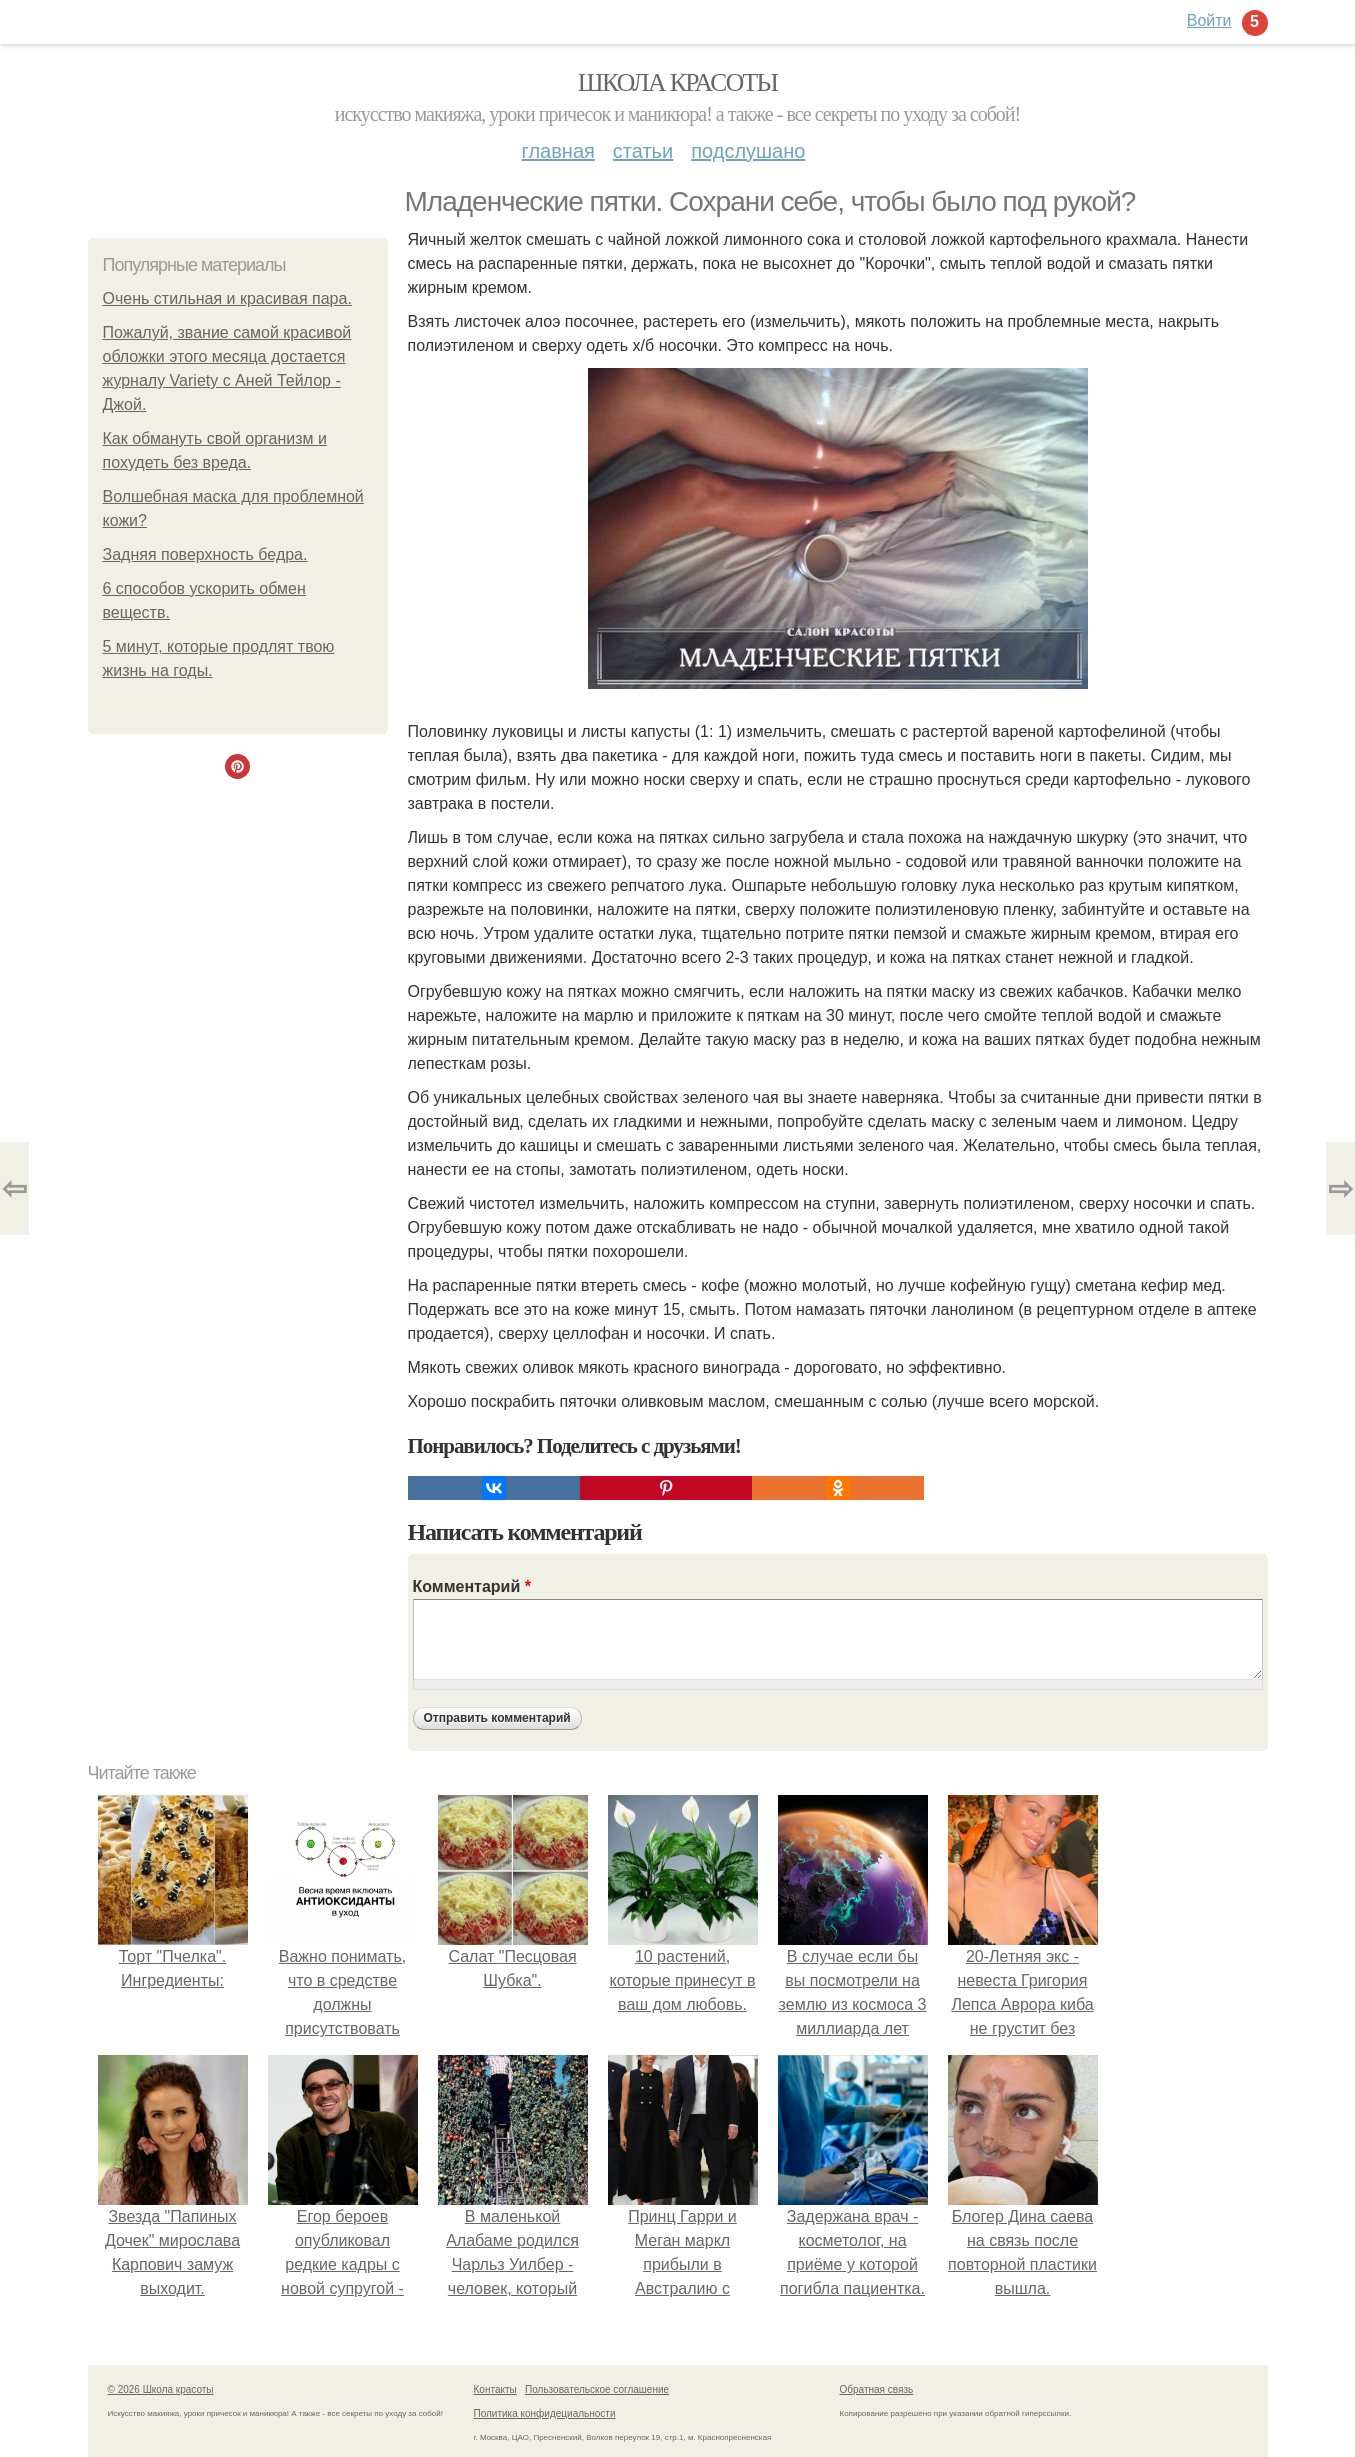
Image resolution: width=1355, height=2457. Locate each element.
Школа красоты (678, 82)
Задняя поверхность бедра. (205, 554)
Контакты (495, 2389)
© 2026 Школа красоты (161, 2389)
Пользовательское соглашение (597, 2389)
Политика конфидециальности (545, 2413)
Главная (558, 151)
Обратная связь (877, 2389)
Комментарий (472, 1586)
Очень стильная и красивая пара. (227, 298)
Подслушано (748, 151)
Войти (1209, 20)
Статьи (643, 151)
